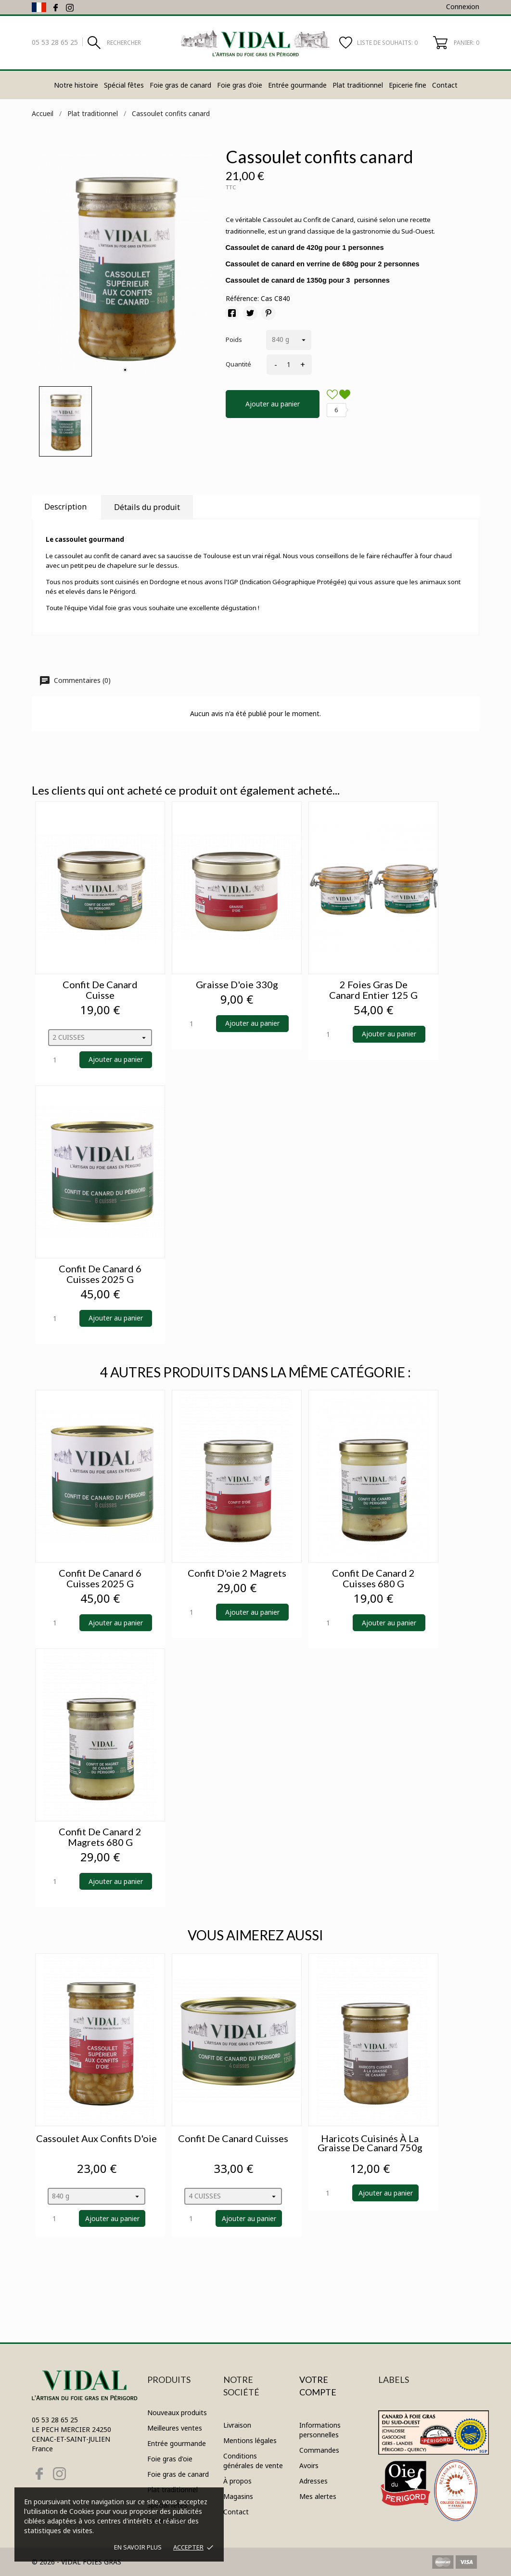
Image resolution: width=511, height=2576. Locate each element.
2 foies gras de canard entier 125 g (373, 990)
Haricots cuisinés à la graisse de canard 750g (370, 2142)
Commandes (319, 2450)
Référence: (242, 298)
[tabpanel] (125, 264)
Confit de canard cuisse (100, 990)
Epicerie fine (407, 85)
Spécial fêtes (124, 85)
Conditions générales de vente (253, 2460)
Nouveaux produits (177, 2412)
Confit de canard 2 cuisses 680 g (373, 1578)
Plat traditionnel (357, 85)
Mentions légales (250, 2440)
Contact (445, 85)
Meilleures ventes (174, 2427)
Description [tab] (65, 506)
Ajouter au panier (272, 403)
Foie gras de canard (180, 85)
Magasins (238, 2496)
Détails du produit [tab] (147, 507)
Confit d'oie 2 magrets (237, 1573)
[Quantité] (287, 364)
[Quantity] (61, 1059)
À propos (237, 2480)
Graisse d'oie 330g (237, 984)
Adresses (313, 2480)
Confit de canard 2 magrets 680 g (100, 1837)
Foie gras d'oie (239, 85)
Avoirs (309, 2465)
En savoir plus (138, 2547)
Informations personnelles (320, 2429)
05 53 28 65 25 (55, 42)
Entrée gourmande (297, 85)
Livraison (237, 2425)
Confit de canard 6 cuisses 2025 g (100, 1274)
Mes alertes (317, 2496)
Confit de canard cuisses (233, 2138)
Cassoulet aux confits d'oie (96, 2138)
